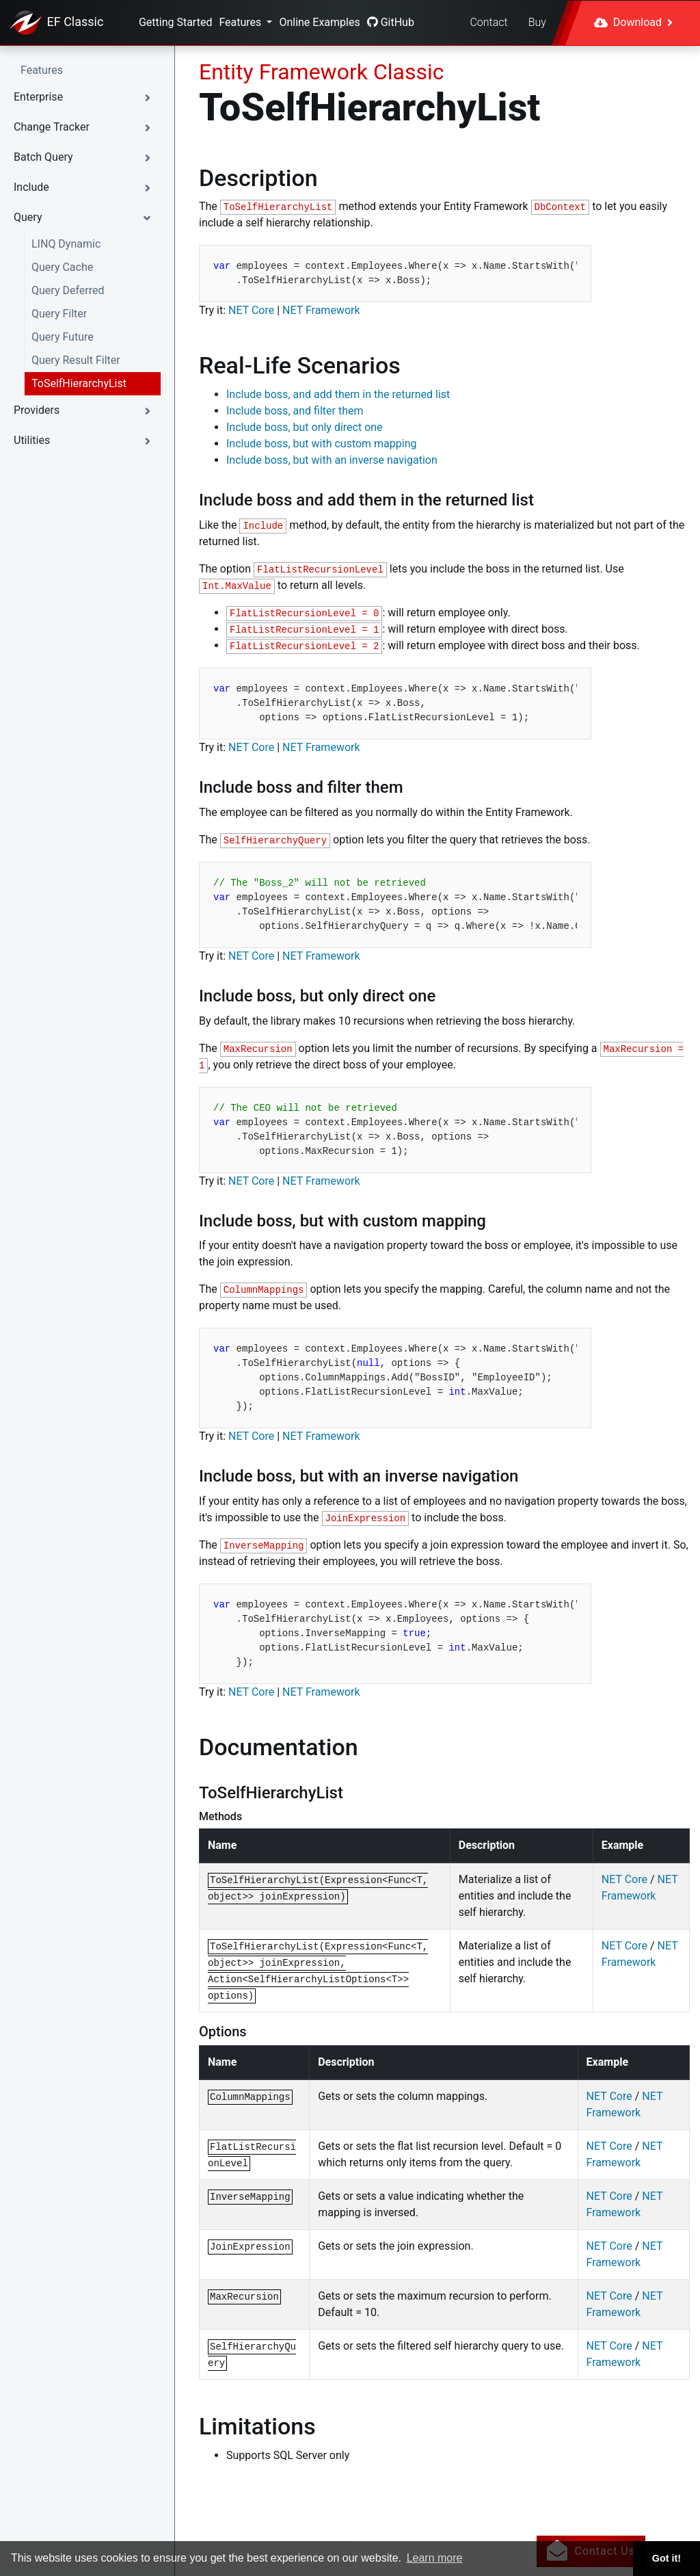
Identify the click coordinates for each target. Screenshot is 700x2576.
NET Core (251, 310)
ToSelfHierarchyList (78, 383)
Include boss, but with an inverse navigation (332, 460)
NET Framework (321, 310)
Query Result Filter (75, 360)
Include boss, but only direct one (304, 427)
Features (241, 22)
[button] (87, 97)
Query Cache (62, 267)
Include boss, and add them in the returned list (338, 394)
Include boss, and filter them (294, 410)
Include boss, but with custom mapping (321, 443)
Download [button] (633, 22)
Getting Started (176, 22)
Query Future (62, 336)
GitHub (390, 22)
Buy (537, 22)
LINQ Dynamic (65, 243)
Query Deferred (67, 290)
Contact (488, 22)
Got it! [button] (666, 2558)
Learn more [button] (435, 2558)
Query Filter (59, 313)
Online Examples (319, 22)
